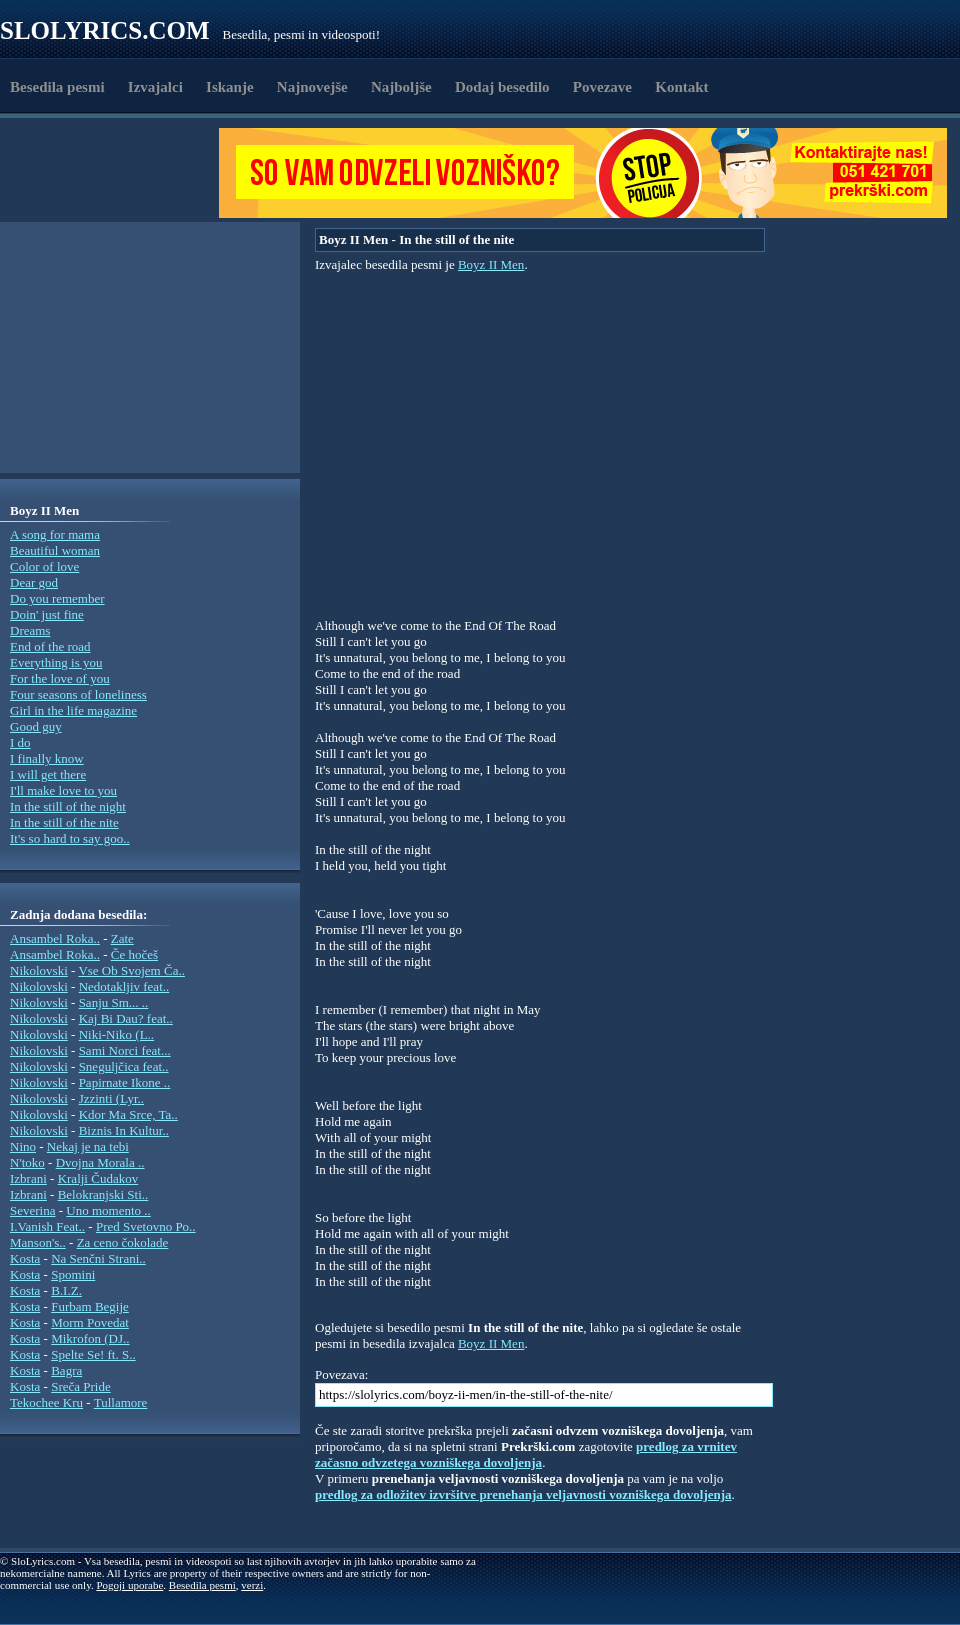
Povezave (602, 87)
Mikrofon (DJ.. (90, 1338)
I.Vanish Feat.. (47, 1226)
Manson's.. (38, 1242)
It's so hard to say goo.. (70, 838)
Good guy (36, 726)
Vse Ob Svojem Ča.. (131, 970)
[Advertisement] (116, 173)
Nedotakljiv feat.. (124, 986)
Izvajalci (155, 87)
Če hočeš (134, 954)
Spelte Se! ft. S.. (93, 1354)
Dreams (30, 630)
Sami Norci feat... (125, 1050)
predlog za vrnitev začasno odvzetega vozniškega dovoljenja (526, 1454)
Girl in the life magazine (73, 710)
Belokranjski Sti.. (103, 1194)
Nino (23, 1146)
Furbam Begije (90, 1306)
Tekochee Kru (46, 1402)
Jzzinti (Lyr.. (111, 1098)
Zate (122, 938)
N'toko (27, 1162)
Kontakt (681, 87)
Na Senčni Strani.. (98, 1258)
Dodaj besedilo (502, 87)
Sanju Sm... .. (114, 1002)
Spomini (73, 1274)
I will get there (48, 774)
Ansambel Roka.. (55, 938)
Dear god (34, 582)
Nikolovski (39, 970)
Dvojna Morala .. (100, 1162)
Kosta (25, 1258)
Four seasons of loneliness (78, 694)
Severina (32, 1210)
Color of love (44, 566)
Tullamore (121, 1402)
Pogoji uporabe (129, 1585)
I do (20, 742)
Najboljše (401, 87)
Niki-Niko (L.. (116, 1034)
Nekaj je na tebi (88, 1146)
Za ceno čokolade (123, 1242)
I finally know (47, 758)
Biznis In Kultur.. (124, 1130)
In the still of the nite (64, 822)
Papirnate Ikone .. (125, 1082)
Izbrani (28, 1178)
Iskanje (230, 87)
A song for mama (55, 534)
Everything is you (56, 662)
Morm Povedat (90, 1322)
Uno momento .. (108, 1210)
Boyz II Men (491, 264)
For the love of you (60, 678)
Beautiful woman (55, 550)
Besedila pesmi (57, 87)
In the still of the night (68, 806)
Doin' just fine (47, 614)
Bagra (66, 1370)
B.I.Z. (66, 1290)
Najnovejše (312, 87)
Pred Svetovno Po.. (146, 1226)
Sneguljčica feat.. (124, 1066)
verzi (252, 1585)
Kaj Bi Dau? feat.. (126, 1018)
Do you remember (57, 598)
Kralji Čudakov (98, 1178)
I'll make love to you (63, 790)
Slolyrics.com (105, 30)
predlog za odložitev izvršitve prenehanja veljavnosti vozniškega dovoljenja (523, 1494)
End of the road (50, 646)
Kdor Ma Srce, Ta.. (128, 1114)
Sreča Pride (81, 1386)
